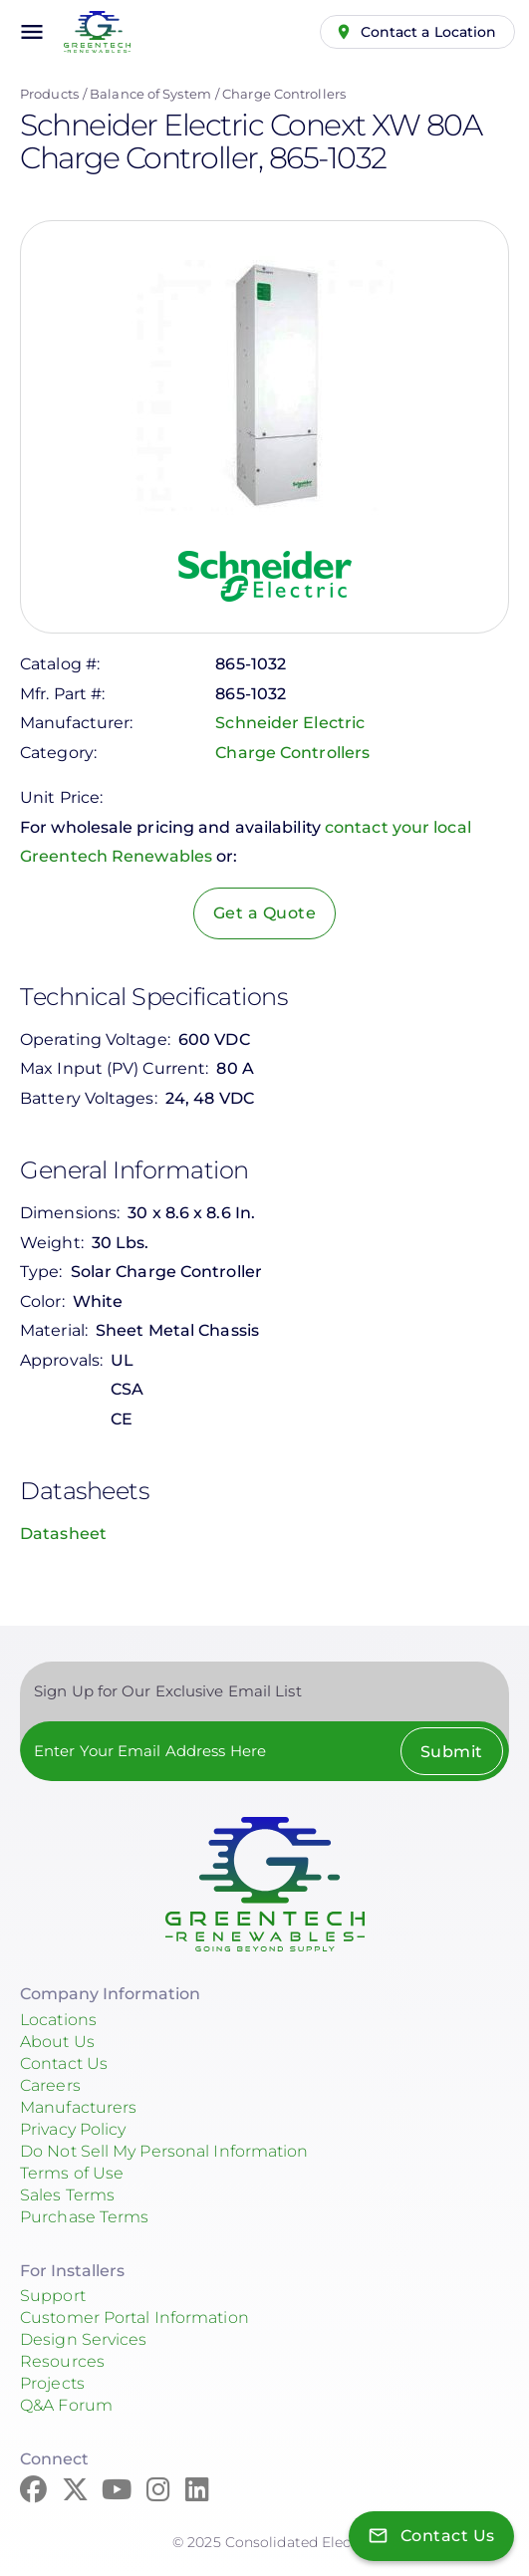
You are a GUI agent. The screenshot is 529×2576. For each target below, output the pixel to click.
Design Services (83, 2339)
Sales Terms (67, 2195)
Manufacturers (78, 2107)
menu (32, 32)
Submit (451, 1751)
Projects (52, 2383)
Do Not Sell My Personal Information (164, 2151)
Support (53, 2295)
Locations (58, 2019)
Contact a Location (429, 32)
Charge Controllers (284, 94)
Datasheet (63, 1533)
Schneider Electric (290, 722)
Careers (50, 2085)
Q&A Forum (66, 2405)
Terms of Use (72, 2173)
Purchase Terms (84, 2216)
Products (49, 94)
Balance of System (150, 94)
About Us (57, 2041)
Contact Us (64, 2063)
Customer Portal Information (134, 2317)
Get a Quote (265, 912)
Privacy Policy (73, 2129)
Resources (62, 2361)
